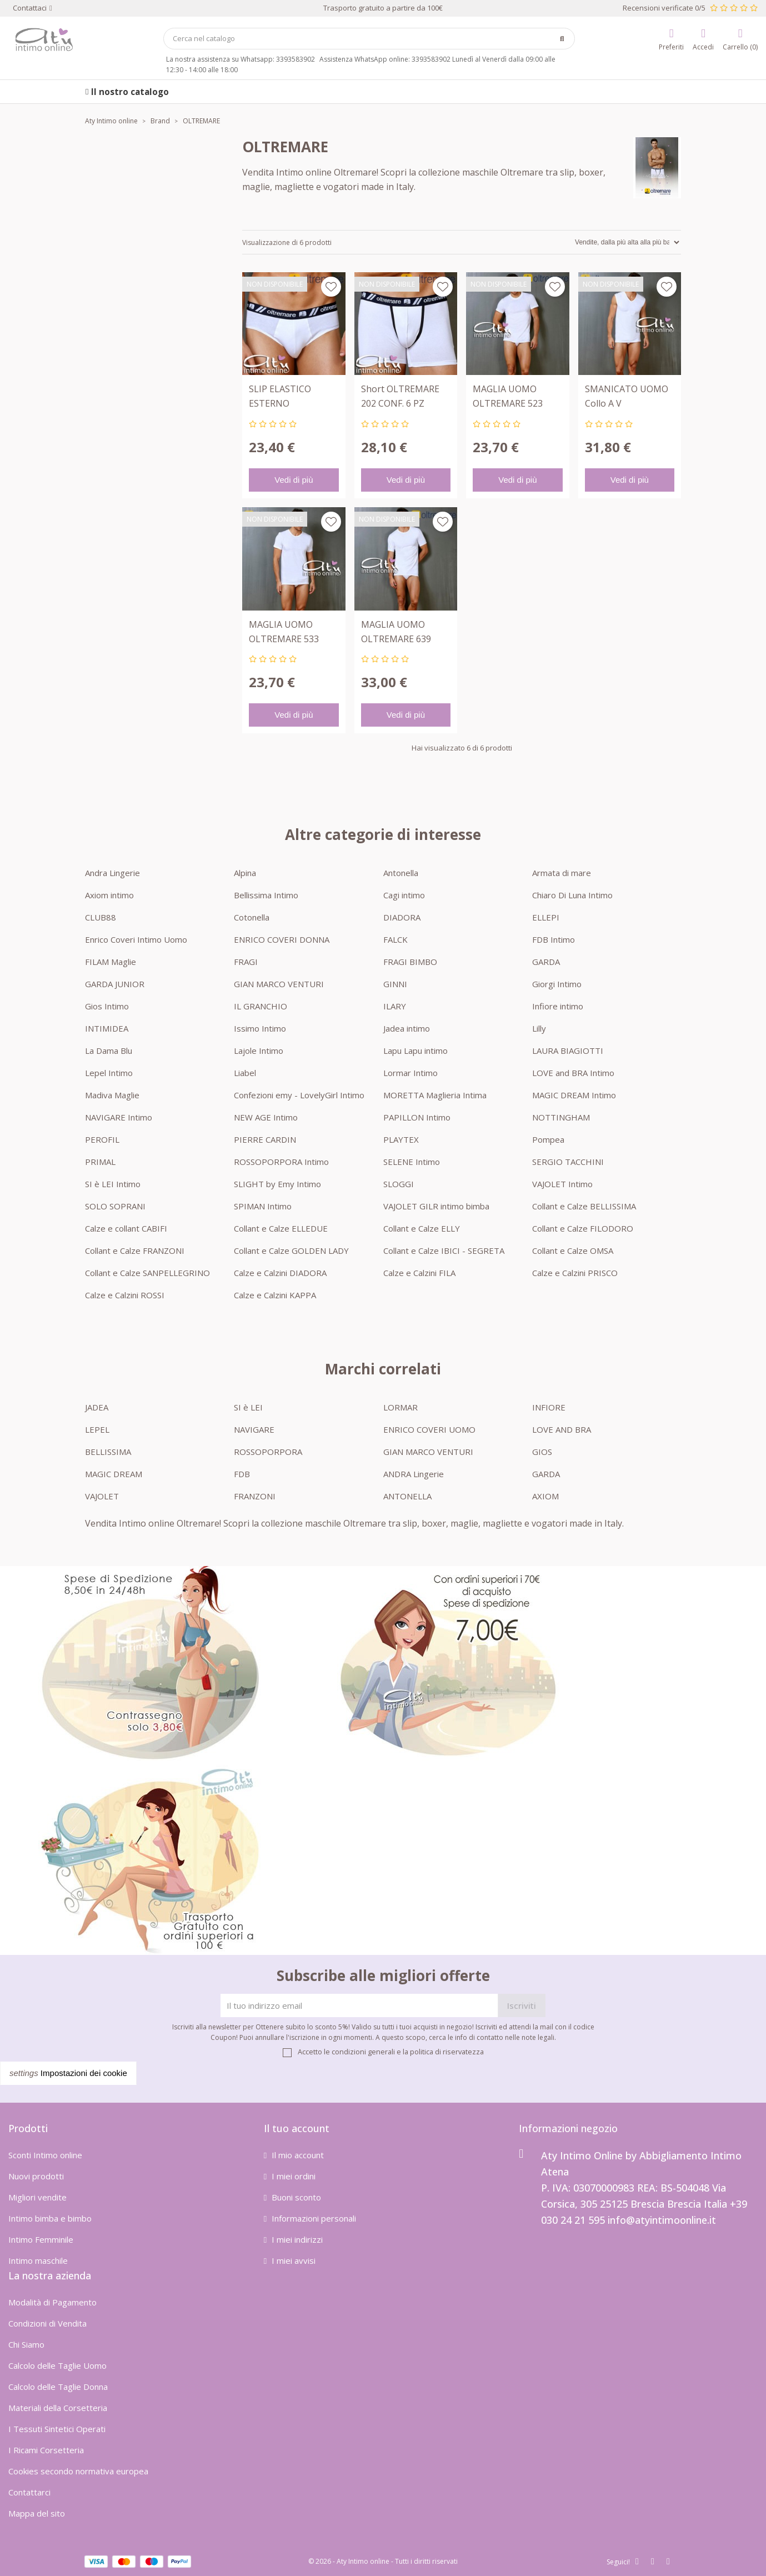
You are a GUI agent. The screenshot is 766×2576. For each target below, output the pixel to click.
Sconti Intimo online (45, 2154)
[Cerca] (369, 38)
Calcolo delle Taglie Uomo (57, 2365)
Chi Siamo (26, 2344)
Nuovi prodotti (36, 2176)
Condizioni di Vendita (47, 2323)
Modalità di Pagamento (52, 2302)
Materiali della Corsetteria (57, 2407)
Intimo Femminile (40, 2239)
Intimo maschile (38, 2260)
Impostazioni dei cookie (68, 2073)
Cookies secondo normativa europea (78, 2471)
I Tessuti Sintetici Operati (57, 2428)
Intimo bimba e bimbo (50, 2218)
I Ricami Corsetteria (46, 2449)
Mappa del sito (36, 2513)
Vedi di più (293, 479)
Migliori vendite (37, 2197)
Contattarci (29, 2492)
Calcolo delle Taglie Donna (58, 2386)
